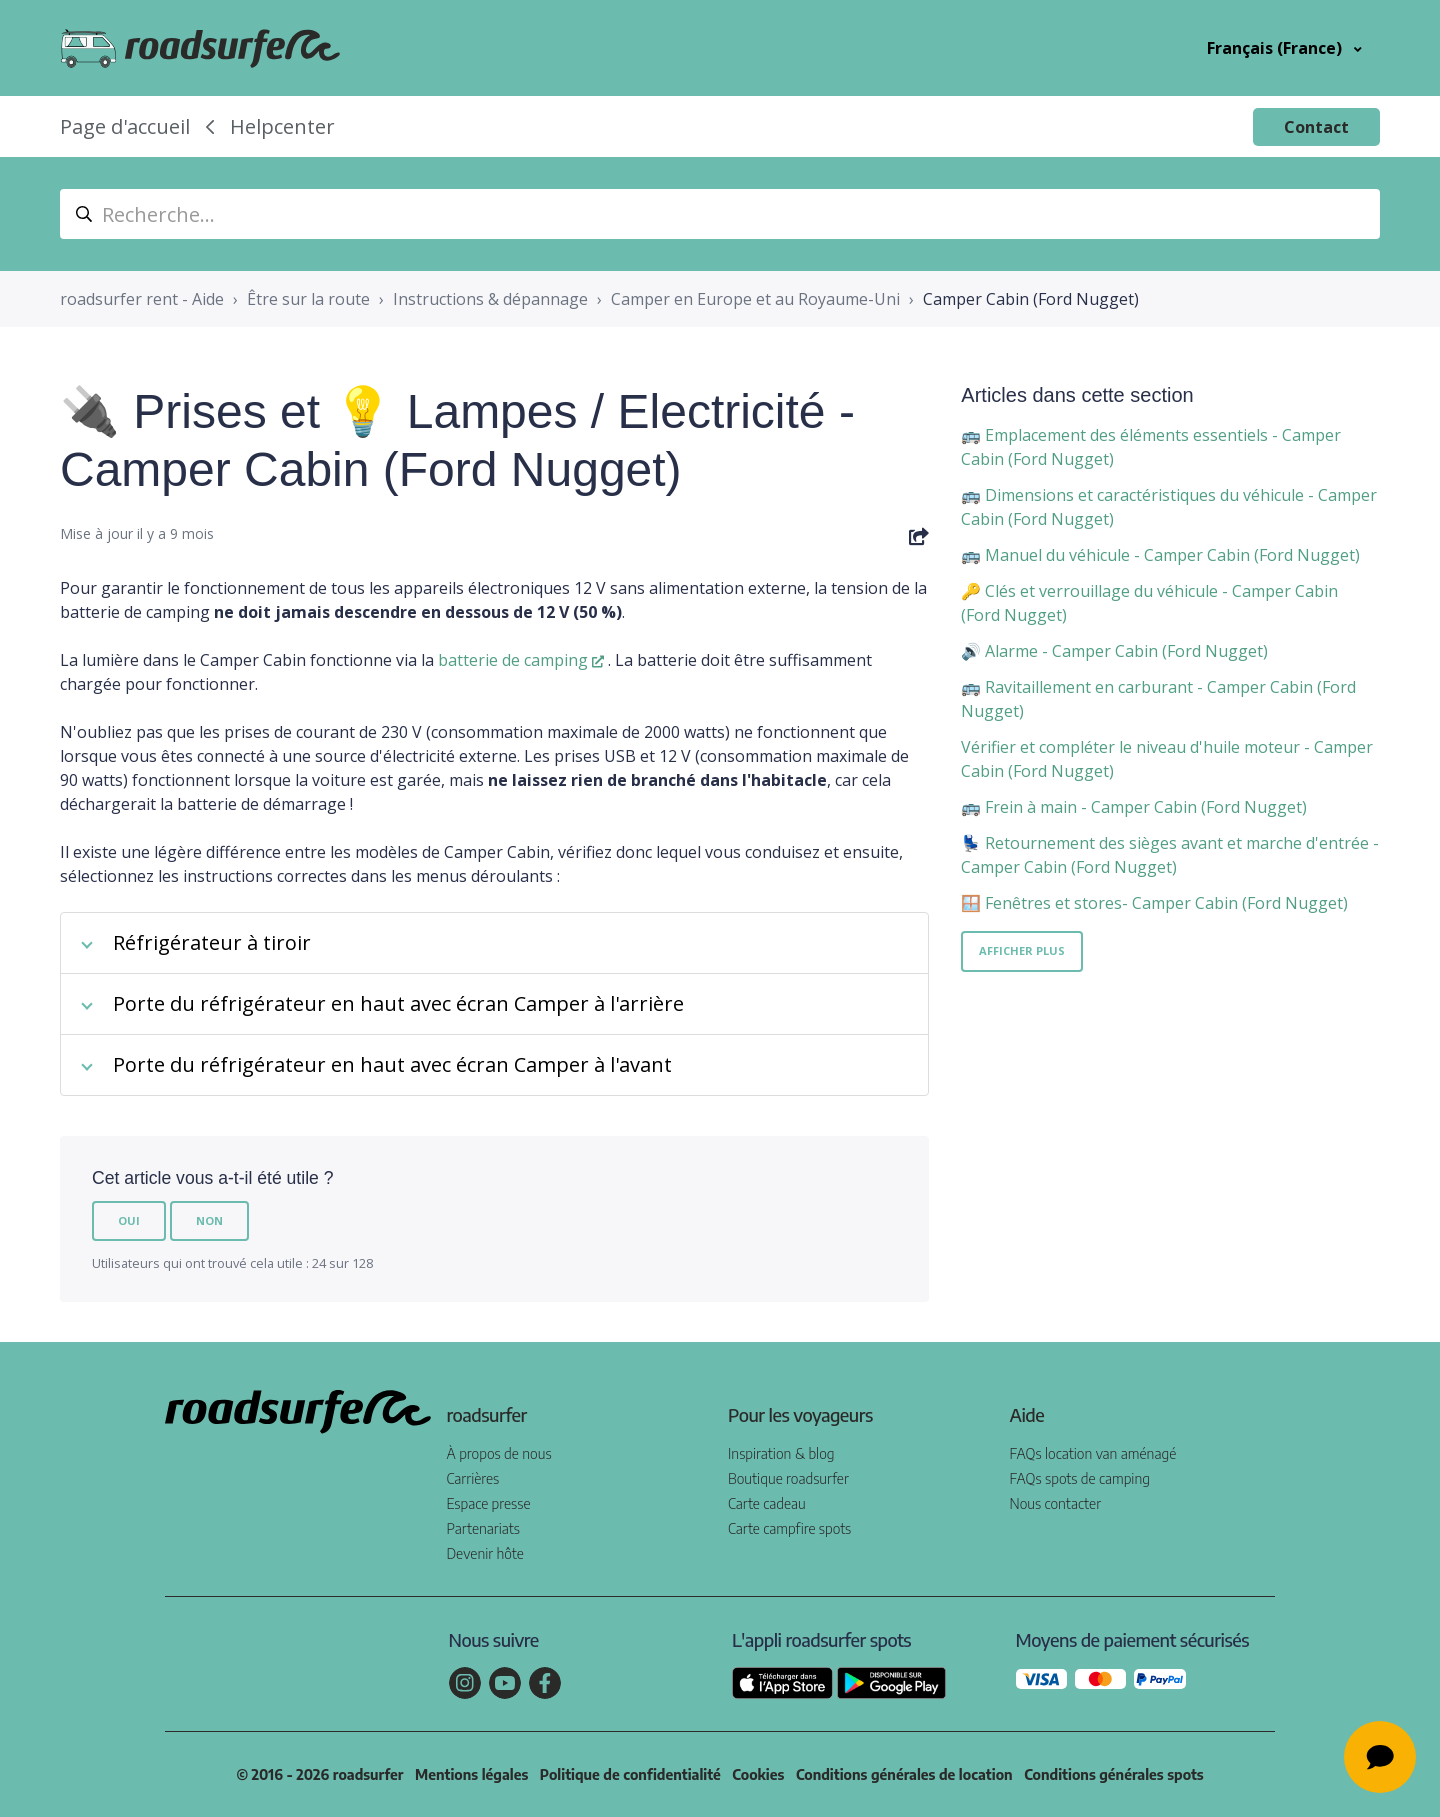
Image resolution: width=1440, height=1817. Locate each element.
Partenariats (483, 1528)
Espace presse (489, 1503)
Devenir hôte (485, 1553)
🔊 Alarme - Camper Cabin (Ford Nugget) (1114, 651)
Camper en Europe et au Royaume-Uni (755, 299)
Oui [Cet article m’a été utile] (129, 1220)
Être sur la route (308, 299)
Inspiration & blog (781, 1453)
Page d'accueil (125, 127)
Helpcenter (282, 127)
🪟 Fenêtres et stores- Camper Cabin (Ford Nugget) (1154, 903)
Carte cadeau (767, 1503)
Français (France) (1276, 48)
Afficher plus (1022, 950)
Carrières (473, 1478)
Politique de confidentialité (630, 1774)
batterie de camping (513, 660)
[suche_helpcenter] (720, 214)
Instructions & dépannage (490, 299)
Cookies (758, 1774)
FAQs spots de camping (1080, 1478)
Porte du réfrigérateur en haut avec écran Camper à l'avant (392, 1064)
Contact (1316, 127)
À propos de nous (499, 1453)
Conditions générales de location (904, 1774)
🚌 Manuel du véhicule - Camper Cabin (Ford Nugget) (1160, 555)
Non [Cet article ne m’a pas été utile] (209, 1220)
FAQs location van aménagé (1093, 1453)
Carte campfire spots (789, 1528)
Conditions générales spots (1113, 1774)
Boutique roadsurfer (788, 1478)
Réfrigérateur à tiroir (212, 942)
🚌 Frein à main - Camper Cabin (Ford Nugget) (1134, 807)
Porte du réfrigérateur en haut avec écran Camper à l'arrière (398, 1003)
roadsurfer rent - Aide (142, 299)
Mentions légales (471, 1774)
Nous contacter (1056, 1503)
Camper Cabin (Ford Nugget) (1031, 299)
